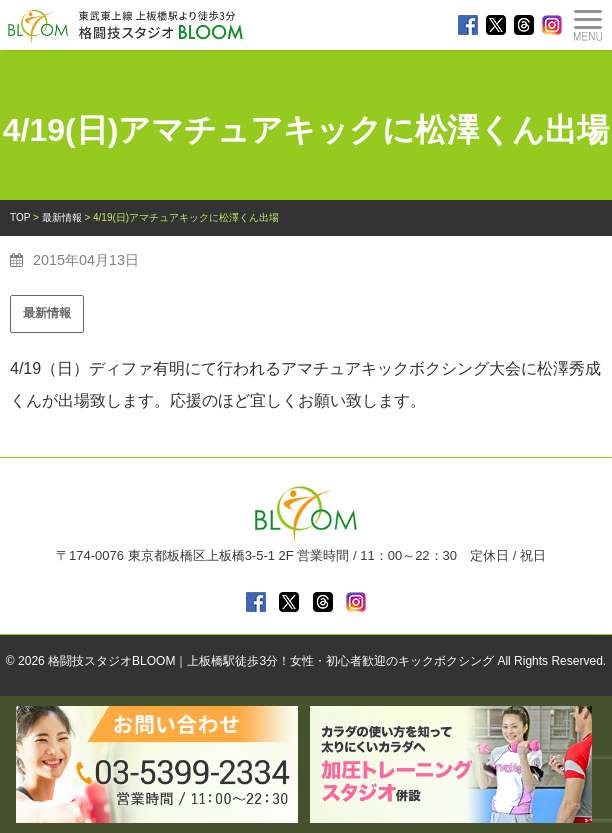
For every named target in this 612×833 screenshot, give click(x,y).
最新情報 (47, 313)
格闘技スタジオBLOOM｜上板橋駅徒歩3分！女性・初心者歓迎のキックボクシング (271, 661)
